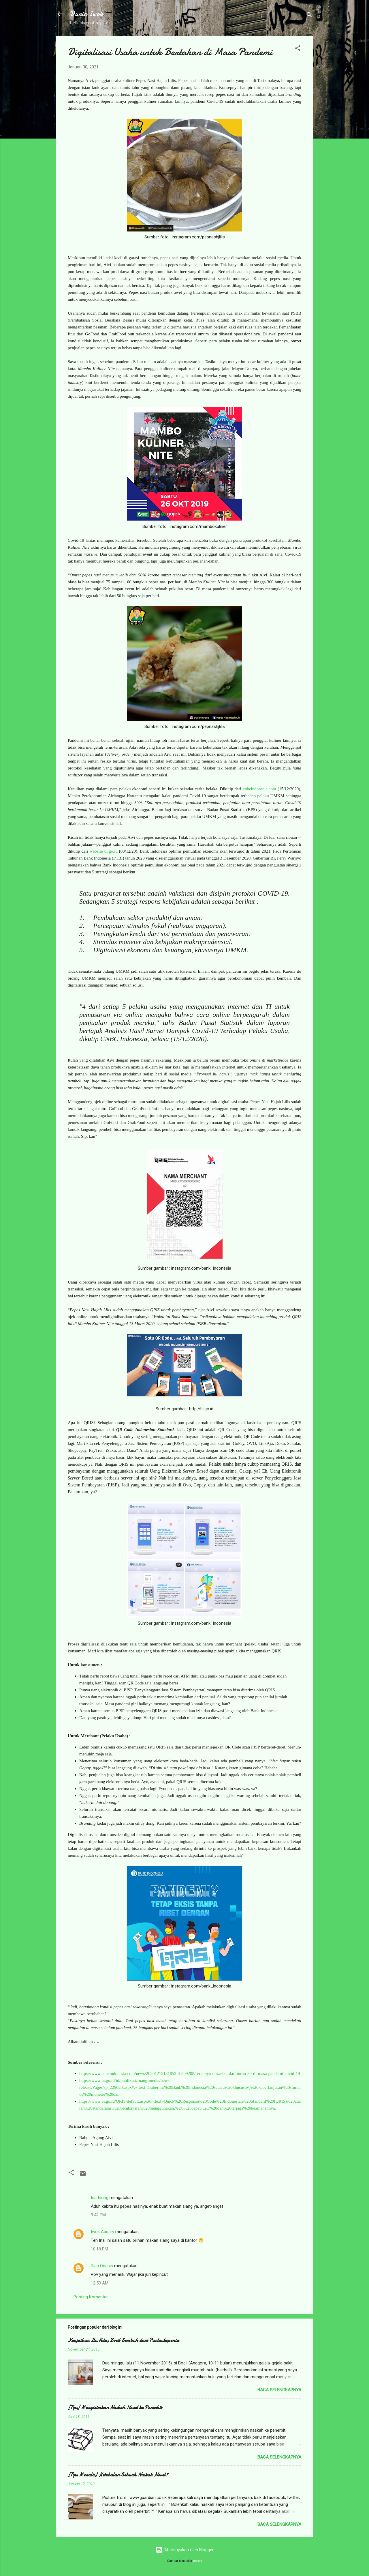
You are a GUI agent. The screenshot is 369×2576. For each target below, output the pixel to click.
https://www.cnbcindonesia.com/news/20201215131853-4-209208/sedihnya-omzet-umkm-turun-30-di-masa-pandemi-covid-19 (189, 2073)
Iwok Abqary (102, 2231)
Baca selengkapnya (279, 2389)
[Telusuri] (309, 16)
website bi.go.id (104, 851)
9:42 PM (98, 2215)
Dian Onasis (102, 2265)
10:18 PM (99, 2249)
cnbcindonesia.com (259, 789)
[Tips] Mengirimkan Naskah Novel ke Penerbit (115, 2407)
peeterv (197, 2561)
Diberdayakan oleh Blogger (185, 2549)
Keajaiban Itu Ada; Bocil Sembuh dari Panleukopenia (123, 2340)
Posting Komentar (91, 2296)
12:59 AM (99, 2283)
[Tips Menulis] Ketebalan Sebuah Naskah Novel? (118, 2474)
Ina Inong (99, 2197)
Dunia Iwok (86, 13)
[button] (297, 49)
